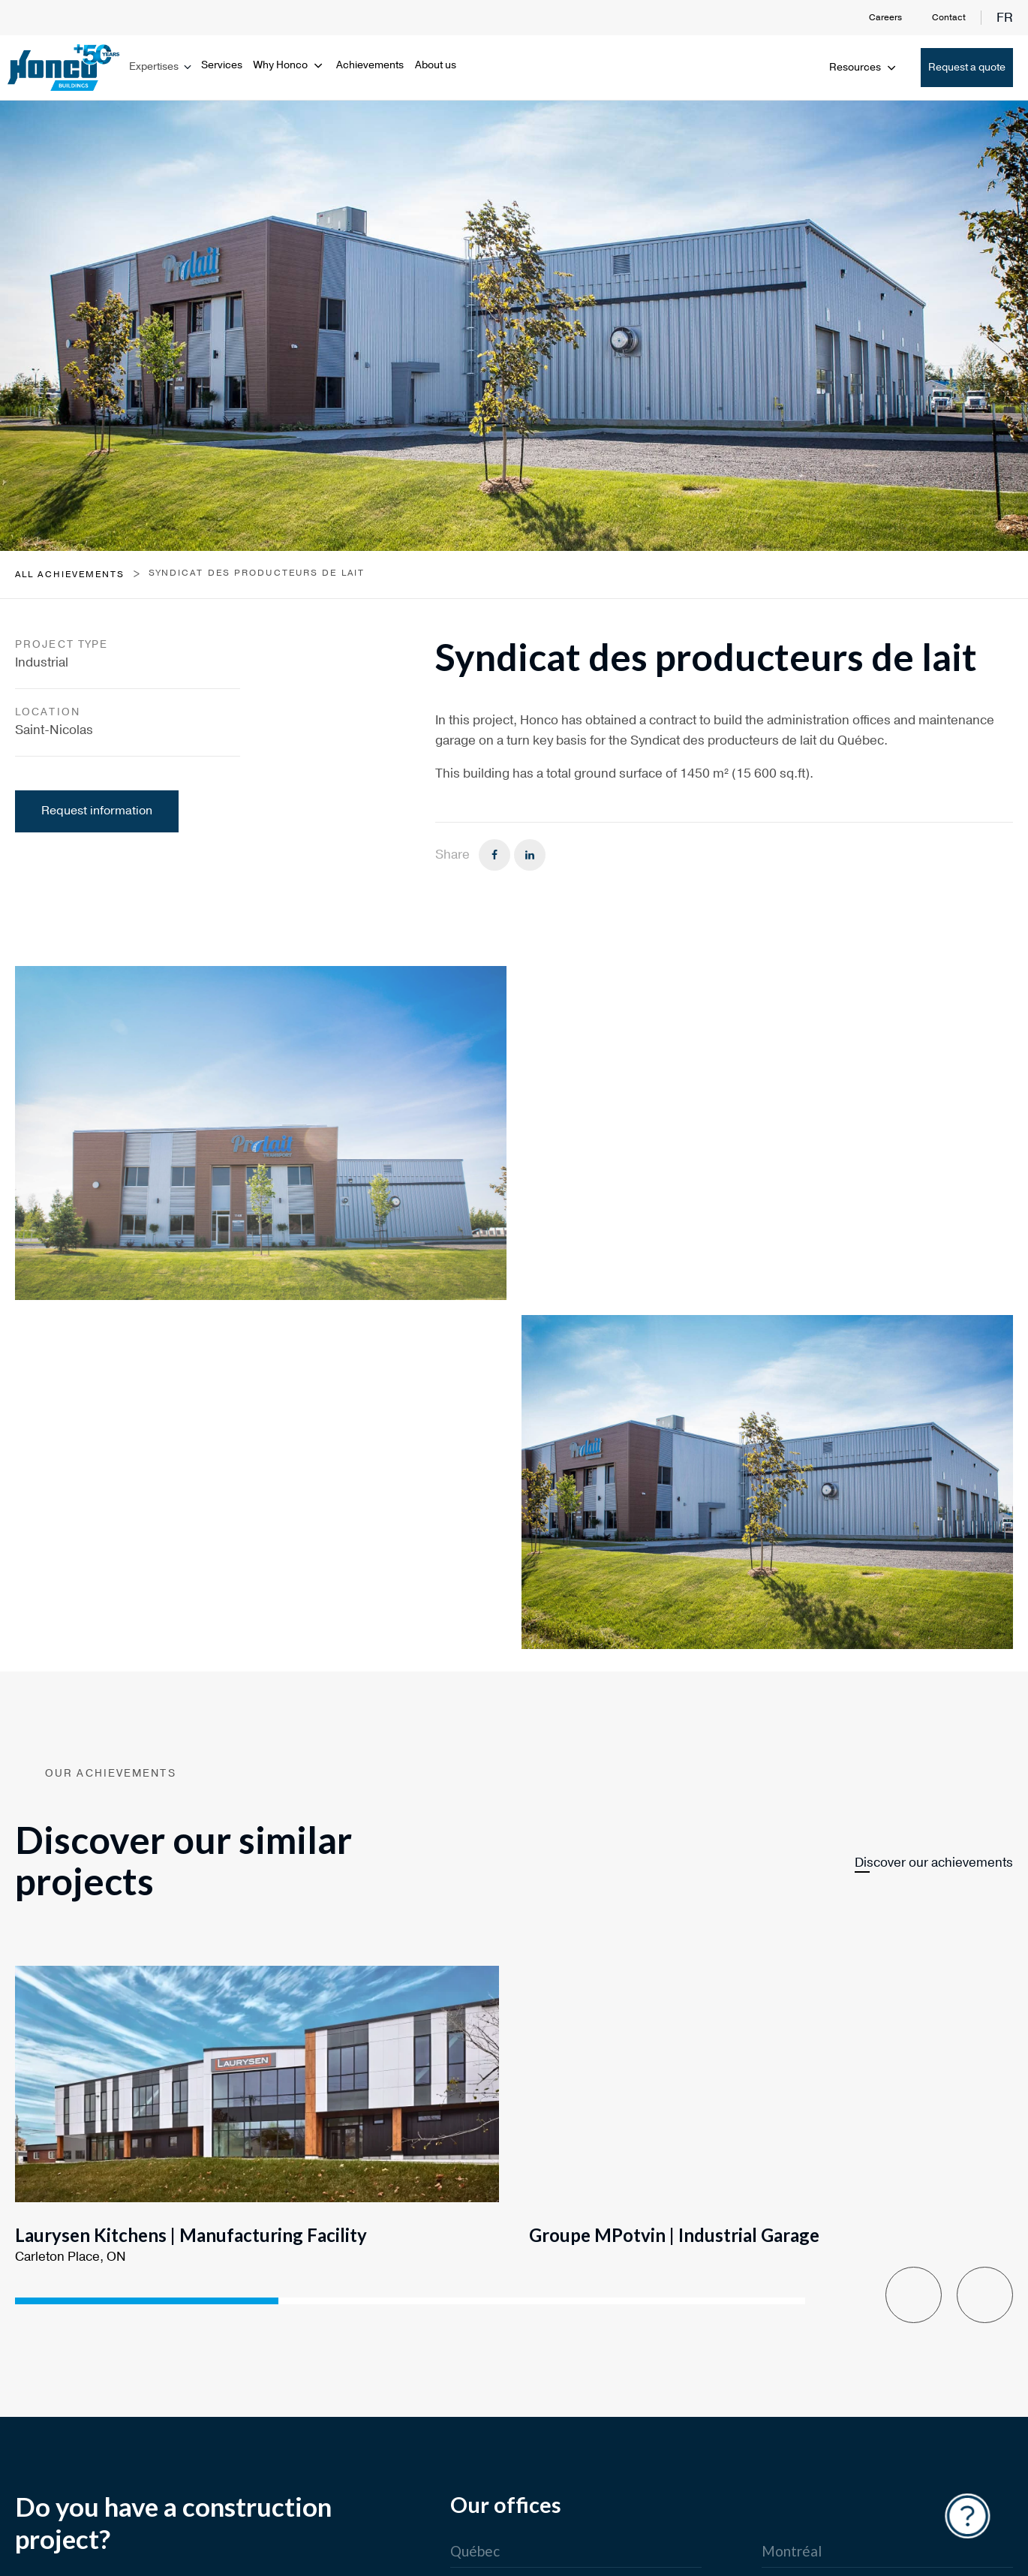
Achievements (370, 65)
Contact (949, 17)
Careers (885, 17)
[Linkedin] (530, 855)
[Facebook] (494, 855)
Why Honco (289, 65)
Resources (863, 67)
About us (435, 65)
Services (221, 65)
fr (1004, 17)
